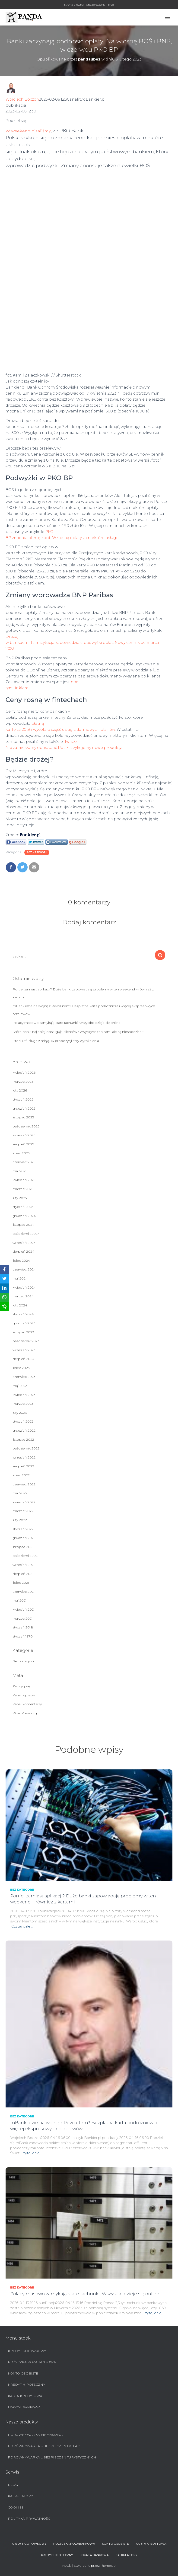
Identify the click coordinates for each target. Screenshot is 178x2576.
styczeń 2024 (23, 1314)
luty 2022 (20, 1520)
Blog (111, 4)
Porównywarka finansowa (35, 2434)
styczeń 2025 (23, 1207)
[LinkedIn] (4, 1288)
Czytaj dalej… (22, 1926)
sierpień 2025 (23, 1144)
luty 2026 (20, 1090)
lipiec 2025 (21, 1153)
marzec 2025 (23, 1189)
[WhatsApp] (4, 1297)
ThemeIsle (108, 2565)
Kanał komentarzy (27, 1704)
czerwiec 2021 (24, 1591)
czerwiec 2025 (24, 1162)
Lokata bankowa (24, 2407)
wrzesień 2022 (24, 1457)
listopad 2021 (23, 1547)
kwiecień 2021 (24, 1609)
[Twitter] (4, 1278)
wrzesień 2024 (24, 1242)
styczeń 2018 (23, 1627)
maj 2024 (20, 1278)
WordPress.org (25, 1713)
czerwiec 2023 (24, 1377)
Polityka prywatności (29, 2518)
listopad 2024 (23, 1225)
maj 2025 (20, 1171)
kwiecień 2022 (24, 1502)
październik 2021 (26, 1556)
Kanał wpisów (24, 1695)
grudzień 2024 (24, 1216)
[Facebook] (4, 1269)
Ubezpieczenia (95, 4)
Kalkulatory (20, 2496)
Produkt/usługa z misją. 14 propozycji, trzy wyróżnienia (56, 1040)
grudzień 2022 (24, 1430)
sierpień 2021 (23, 1573)
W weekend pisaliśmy (31, 131)
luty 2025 (20, 1198)
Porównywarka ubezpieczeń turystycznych (52, 2457)
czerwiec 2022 (24, 1484)
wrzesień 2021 (24, 1565)
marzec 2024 (23, 1296)
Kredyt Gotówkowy (27, 2351)
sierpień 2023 (23, 1359)
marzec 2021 (23, 1618)
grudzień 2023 (24, 1323)
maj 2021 (20, 1600)
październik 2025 (26, 1126)
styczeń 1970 (23, 1636)
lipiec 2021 (21, 1582)
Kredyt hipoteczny (26, 2384)
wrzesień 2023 (24, 1350)
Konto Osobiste (23, 2373)
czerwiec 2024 (24, 1269)
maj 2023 (20, 1386)
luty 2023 (20, 1413)
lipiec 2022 (21, 1475)
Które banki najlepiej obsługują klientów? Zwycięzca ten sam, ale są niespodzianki (78, 1032)
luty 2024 (20, 1305)
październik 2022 (26, 1448)
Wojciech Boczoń (22, 99)
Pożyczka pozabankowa (32, 2362)
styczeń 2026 (23, 1099)
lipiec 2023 (21, 1368)
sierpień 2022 (23, 1466)
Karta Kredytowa (25, 2396)
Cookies (16, 2507)
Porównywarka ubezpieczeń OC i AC (44, 2446)
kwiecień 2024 (24, 1287)
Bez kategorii (37, 852)
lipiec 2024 (21, 1260)
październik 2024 (26, 1234)
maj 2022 (20, 1493)
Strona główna (74, 4)
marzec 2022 (23, 1511)
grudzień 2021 (24, 1538)
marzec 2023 (23, 1403)
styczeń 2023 (23, 1421)
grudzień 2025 (24, 1108)
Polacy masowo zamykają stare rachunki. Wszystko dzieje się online (67, 1023)
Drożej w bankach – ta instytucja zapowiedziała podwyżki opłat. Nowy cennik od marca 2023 (82, 642)
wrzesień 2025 (24, 1135)
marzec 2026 (23, 1081)
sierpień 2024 (23, 1251)
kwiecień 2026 (24, 1072)
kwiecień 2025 (24, 1180)
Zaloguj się (21, 1686)
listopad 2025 (23, 1117)
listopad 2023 (23, 1332)
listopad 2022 (23, 1439)
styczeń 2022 (23, 1529)
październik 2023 (26, 1341)
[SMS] (4, 1306)
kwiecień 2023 (24, 1394)
